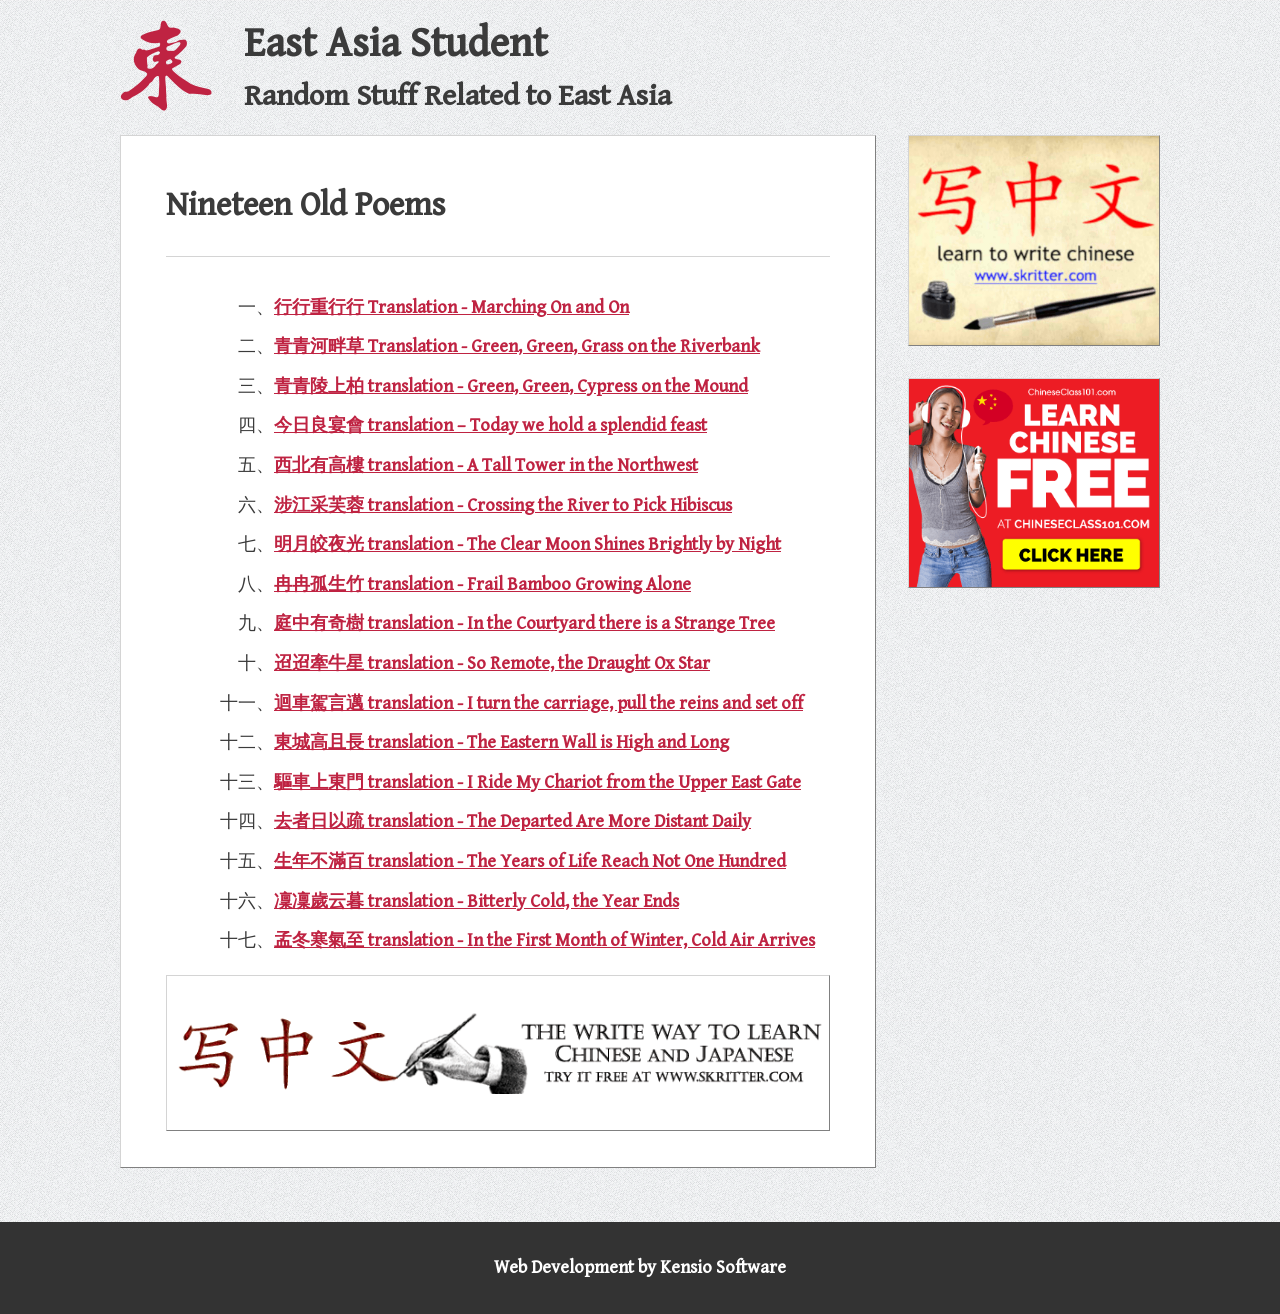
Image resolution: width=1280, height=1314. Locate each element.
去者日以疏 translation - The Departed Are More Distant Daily (512, 821)
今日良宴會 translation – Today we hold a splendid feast (490, 425)
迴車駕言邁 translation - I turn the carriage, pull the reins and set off (538, 703)
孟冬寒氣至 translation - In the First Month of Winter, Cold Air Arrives (544, 940)
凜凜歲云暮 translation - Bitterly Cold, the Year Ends (476, 901)
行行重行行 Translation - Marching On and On (451, 307)
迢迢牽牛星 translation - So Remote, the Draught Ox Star (492, 663)
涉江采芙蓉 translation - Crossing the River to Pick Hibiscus (503, 505)
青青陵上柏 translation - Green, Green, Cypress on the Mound (511, 386)
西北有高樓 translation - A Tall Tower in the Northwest (486, 465)
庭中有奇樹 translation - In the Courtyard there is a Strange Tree (524, 623)
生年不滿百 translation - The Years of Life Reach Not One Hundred (530, 861)
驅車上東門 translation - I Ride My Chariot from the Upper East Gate (537, 782)
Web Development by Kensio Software (640, 1267)
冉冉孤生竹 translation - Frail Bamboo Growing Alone (482, 584)
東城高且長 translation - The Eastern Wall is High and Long (501, 742)
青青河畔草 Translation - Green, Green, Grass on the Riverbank (517, 346)
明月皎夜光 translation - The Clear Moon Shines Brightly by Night (527, 544)
